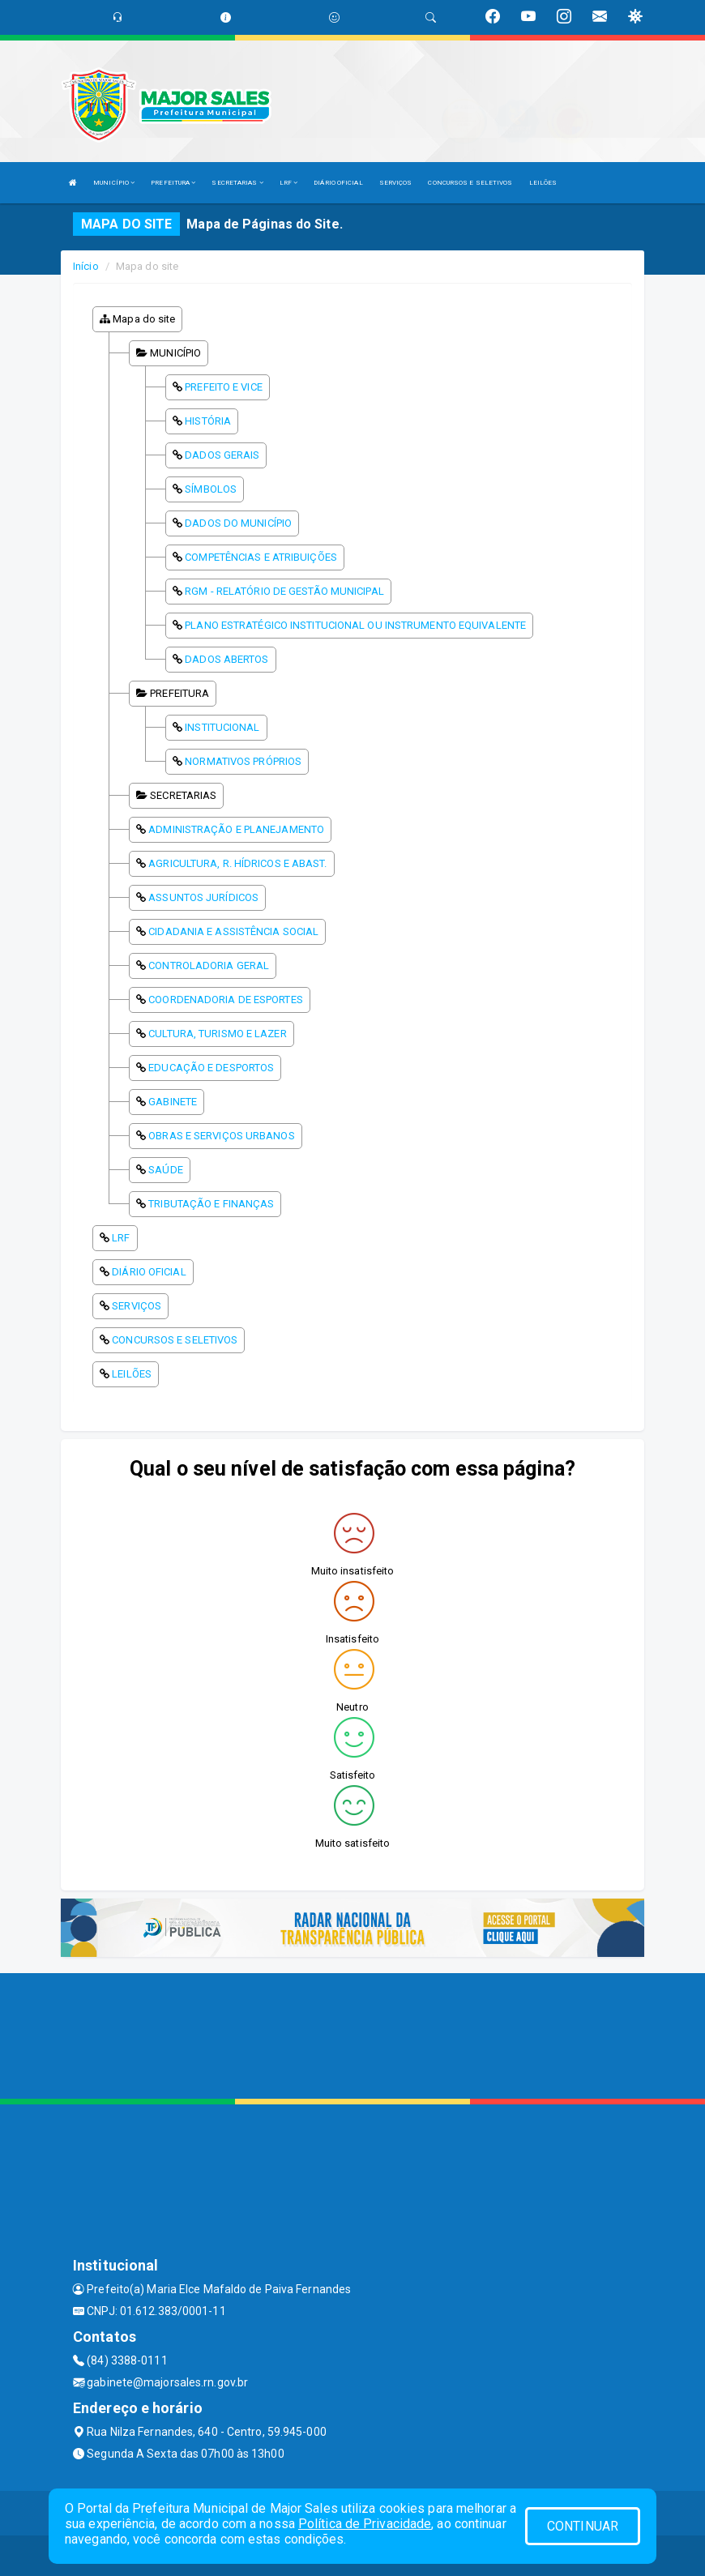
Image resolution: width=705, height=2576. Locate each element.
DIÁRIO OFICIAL (338, 182)
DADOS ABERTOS (226, 659)
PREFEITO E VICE (224, 387)
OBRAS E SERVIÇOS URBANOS (221, 1136)
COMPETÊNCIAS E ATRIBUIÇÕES (261, 557)
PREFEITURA (173, 182)
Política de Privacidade (364, 2523)
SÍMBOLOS (211, 489)
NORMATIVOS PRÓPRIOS (243, 761)
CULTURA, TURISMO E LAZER (217, 1033)
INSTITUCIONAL (222, 727)
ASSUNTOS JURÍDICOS (203, 897)
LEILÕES (543, 182)
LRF (289, 182)
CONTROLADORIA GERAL (208, 965)
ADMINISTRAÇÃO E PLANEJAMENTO (236, 829)
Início (86, 266)
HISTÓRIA (208, 421)
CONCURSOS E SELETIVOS (470, 182)
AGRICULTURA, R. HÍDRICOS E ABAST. (237, 863)
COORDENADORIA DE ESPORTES (225, 999)
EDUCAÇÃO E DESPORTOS (211, 1068)
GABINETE (172, 1102)
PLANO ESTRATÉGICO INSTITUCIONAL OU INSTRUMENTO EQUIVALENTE (355, 625)
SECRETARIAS (237, 182)
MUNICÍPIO (114, 182)
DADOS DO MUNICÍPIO (238, 523)
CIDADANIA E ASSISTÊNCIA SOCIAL (233, 931)
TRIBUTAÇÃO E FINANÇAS (211, 1204)
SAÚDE (165, 1170)
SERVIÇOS (395, 182)
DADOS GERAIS (222, 455)
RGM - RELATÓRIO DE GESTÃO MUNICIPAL (284, 591)
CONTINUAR (582, 2526)
